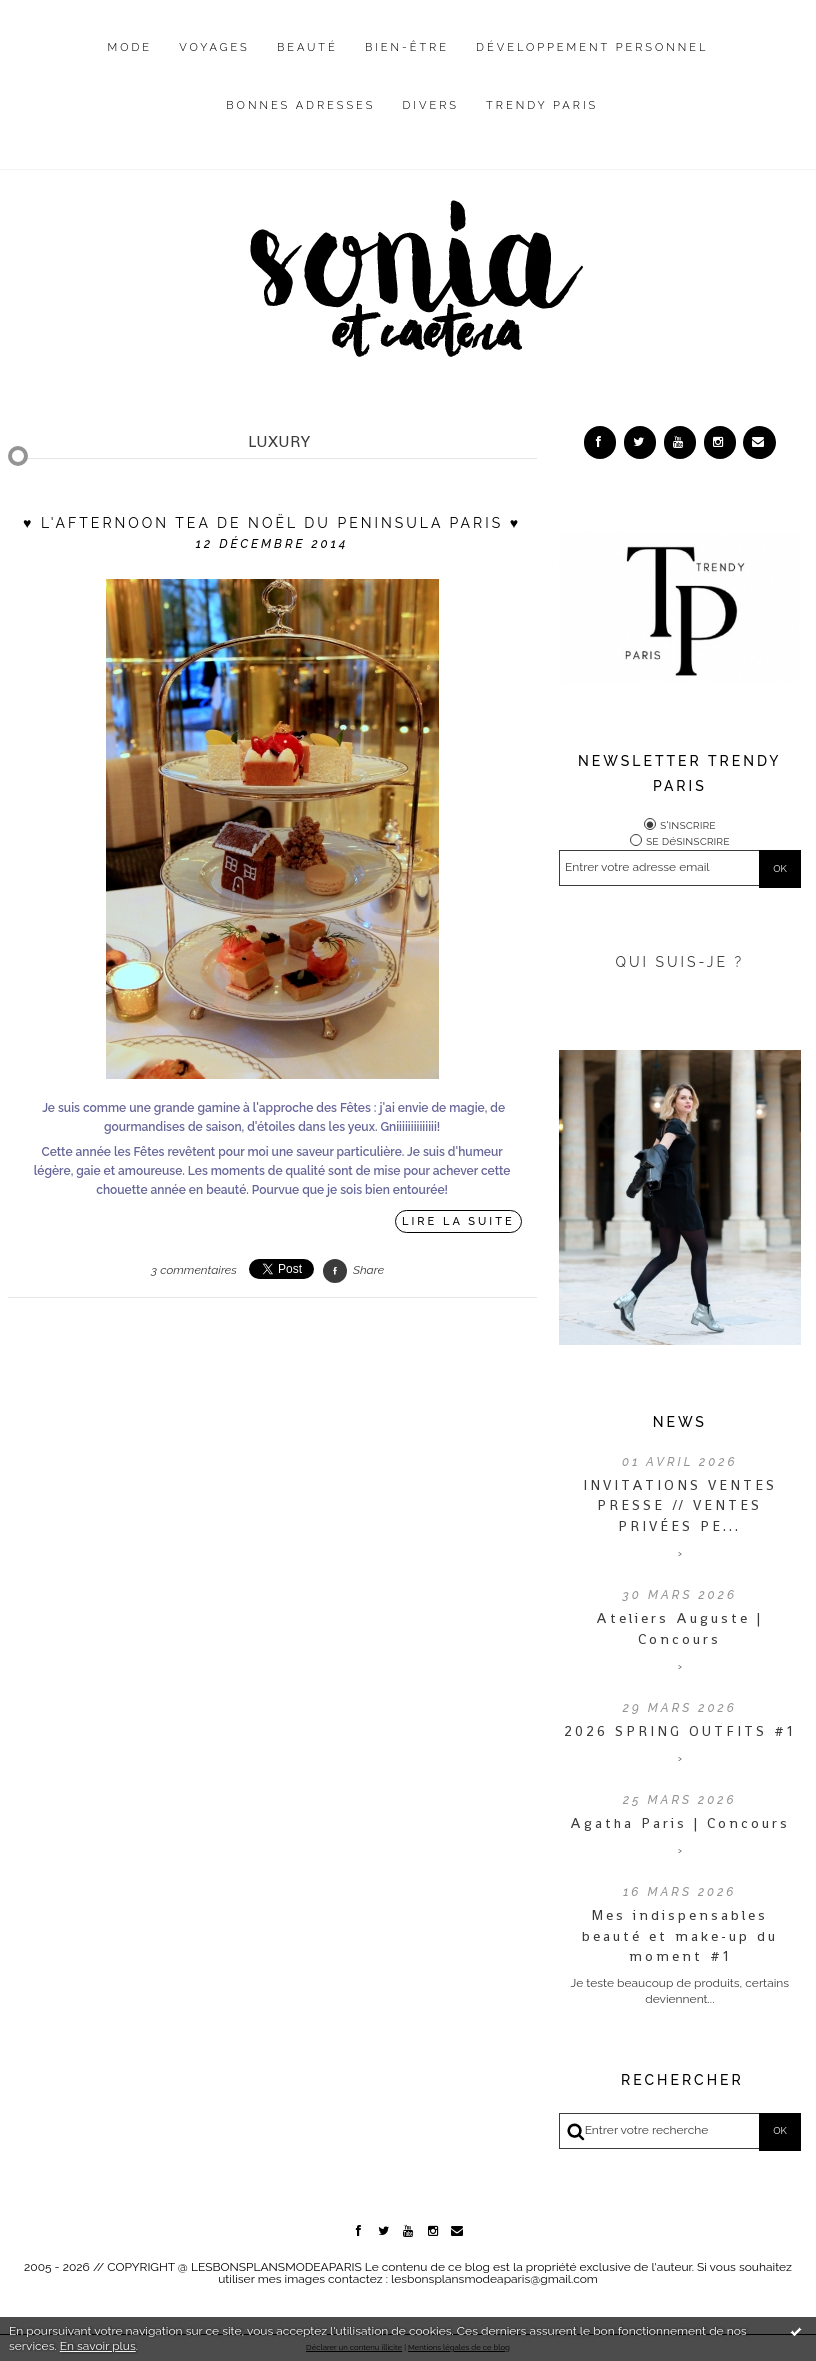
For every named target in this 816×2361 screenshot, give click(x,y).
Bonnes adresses (300, 105)
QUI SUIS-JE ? (679, 962)
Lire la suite (458, 1221)
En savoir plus (98, 2346)
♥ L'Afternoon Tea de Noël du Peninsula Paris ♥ (272, 523)
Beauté (307, 47)
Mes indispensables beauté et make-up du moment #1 (680, 1936)
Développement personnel (592, 47)
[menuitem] (130, 63)
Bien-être (407, 47)
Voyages (214, 47)
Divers (431, 105)
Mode (130, 47)
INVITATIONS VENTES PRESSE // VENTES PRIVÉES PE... (680, 1506)
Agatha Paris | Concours (680, 1823)
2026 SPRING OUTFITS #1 (679, 1731)
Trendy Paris (542, 105)
